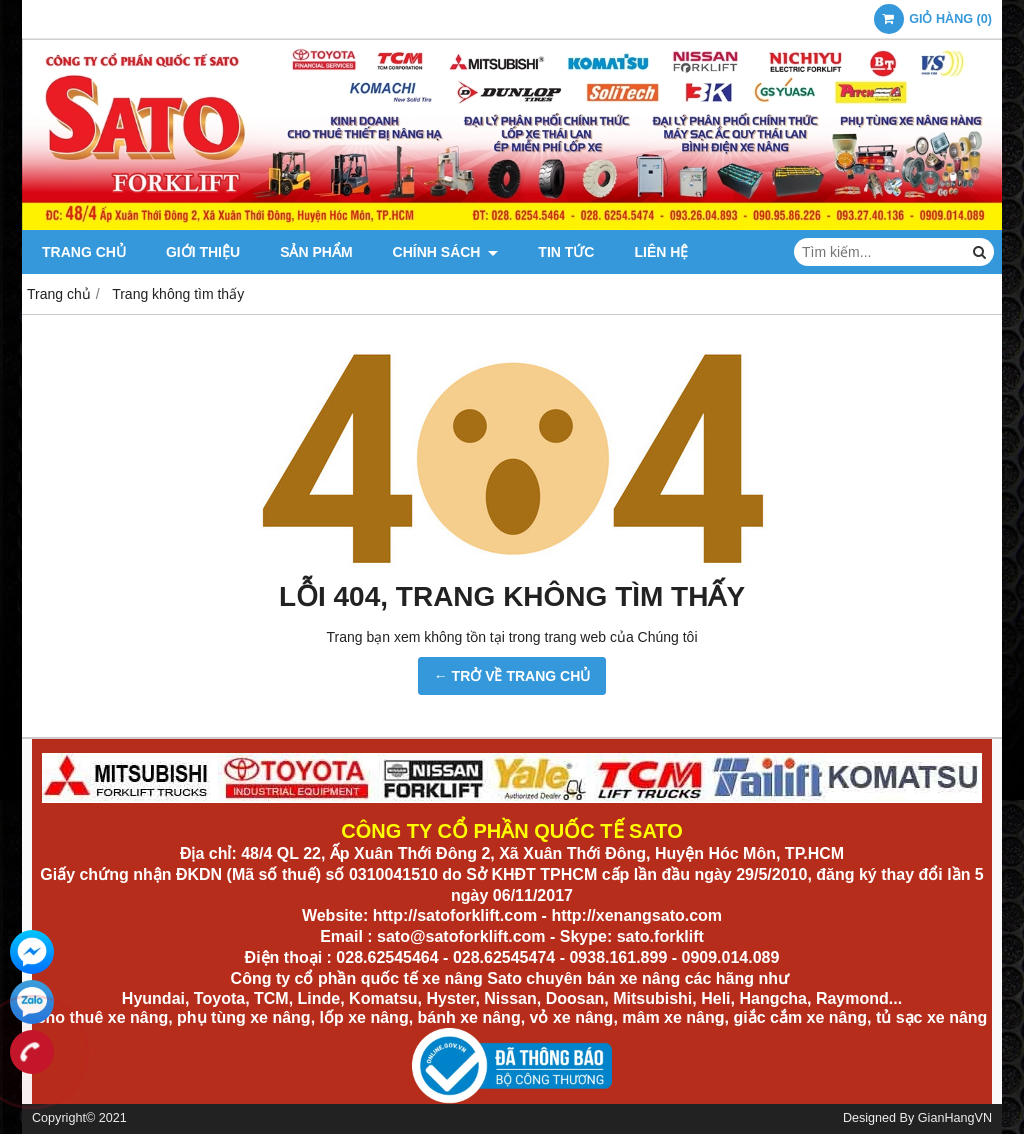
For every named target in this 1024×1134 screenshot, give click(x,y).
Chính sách (446, 252)
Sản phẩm (316, 252)
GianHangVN (955, 1118)
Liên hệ (661, 252)
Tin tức (566, 252)
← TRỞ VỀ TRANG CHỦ (512, 676)
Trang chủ (84, 252)
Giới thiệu (203, 252)
